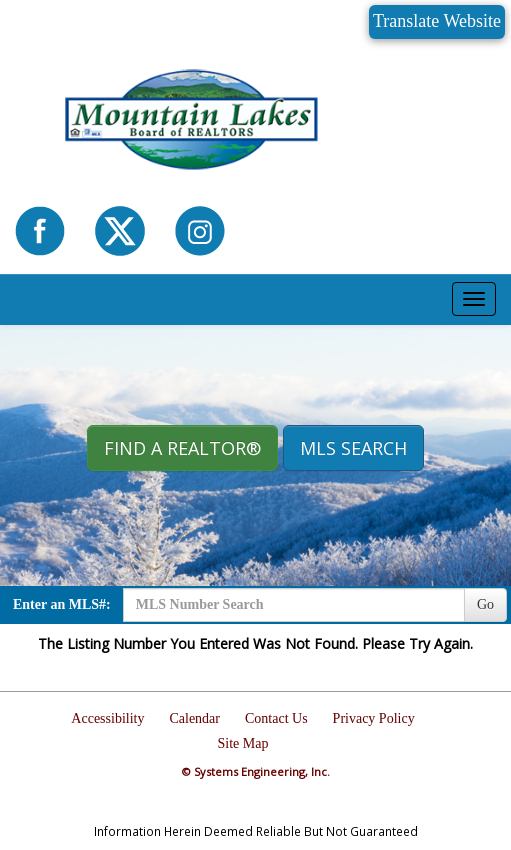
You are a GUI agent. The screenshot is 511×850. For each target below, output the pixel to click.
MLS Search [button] (353, 448)
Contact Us (276, 718)
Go (485, 604)
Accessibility (107, 718)
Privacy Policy (374, 718)
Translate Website (437, 21)
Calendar (194, 718)
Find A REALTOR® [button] (182, 448)
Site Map (243, 743)
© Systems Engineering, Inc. (256, 771)
